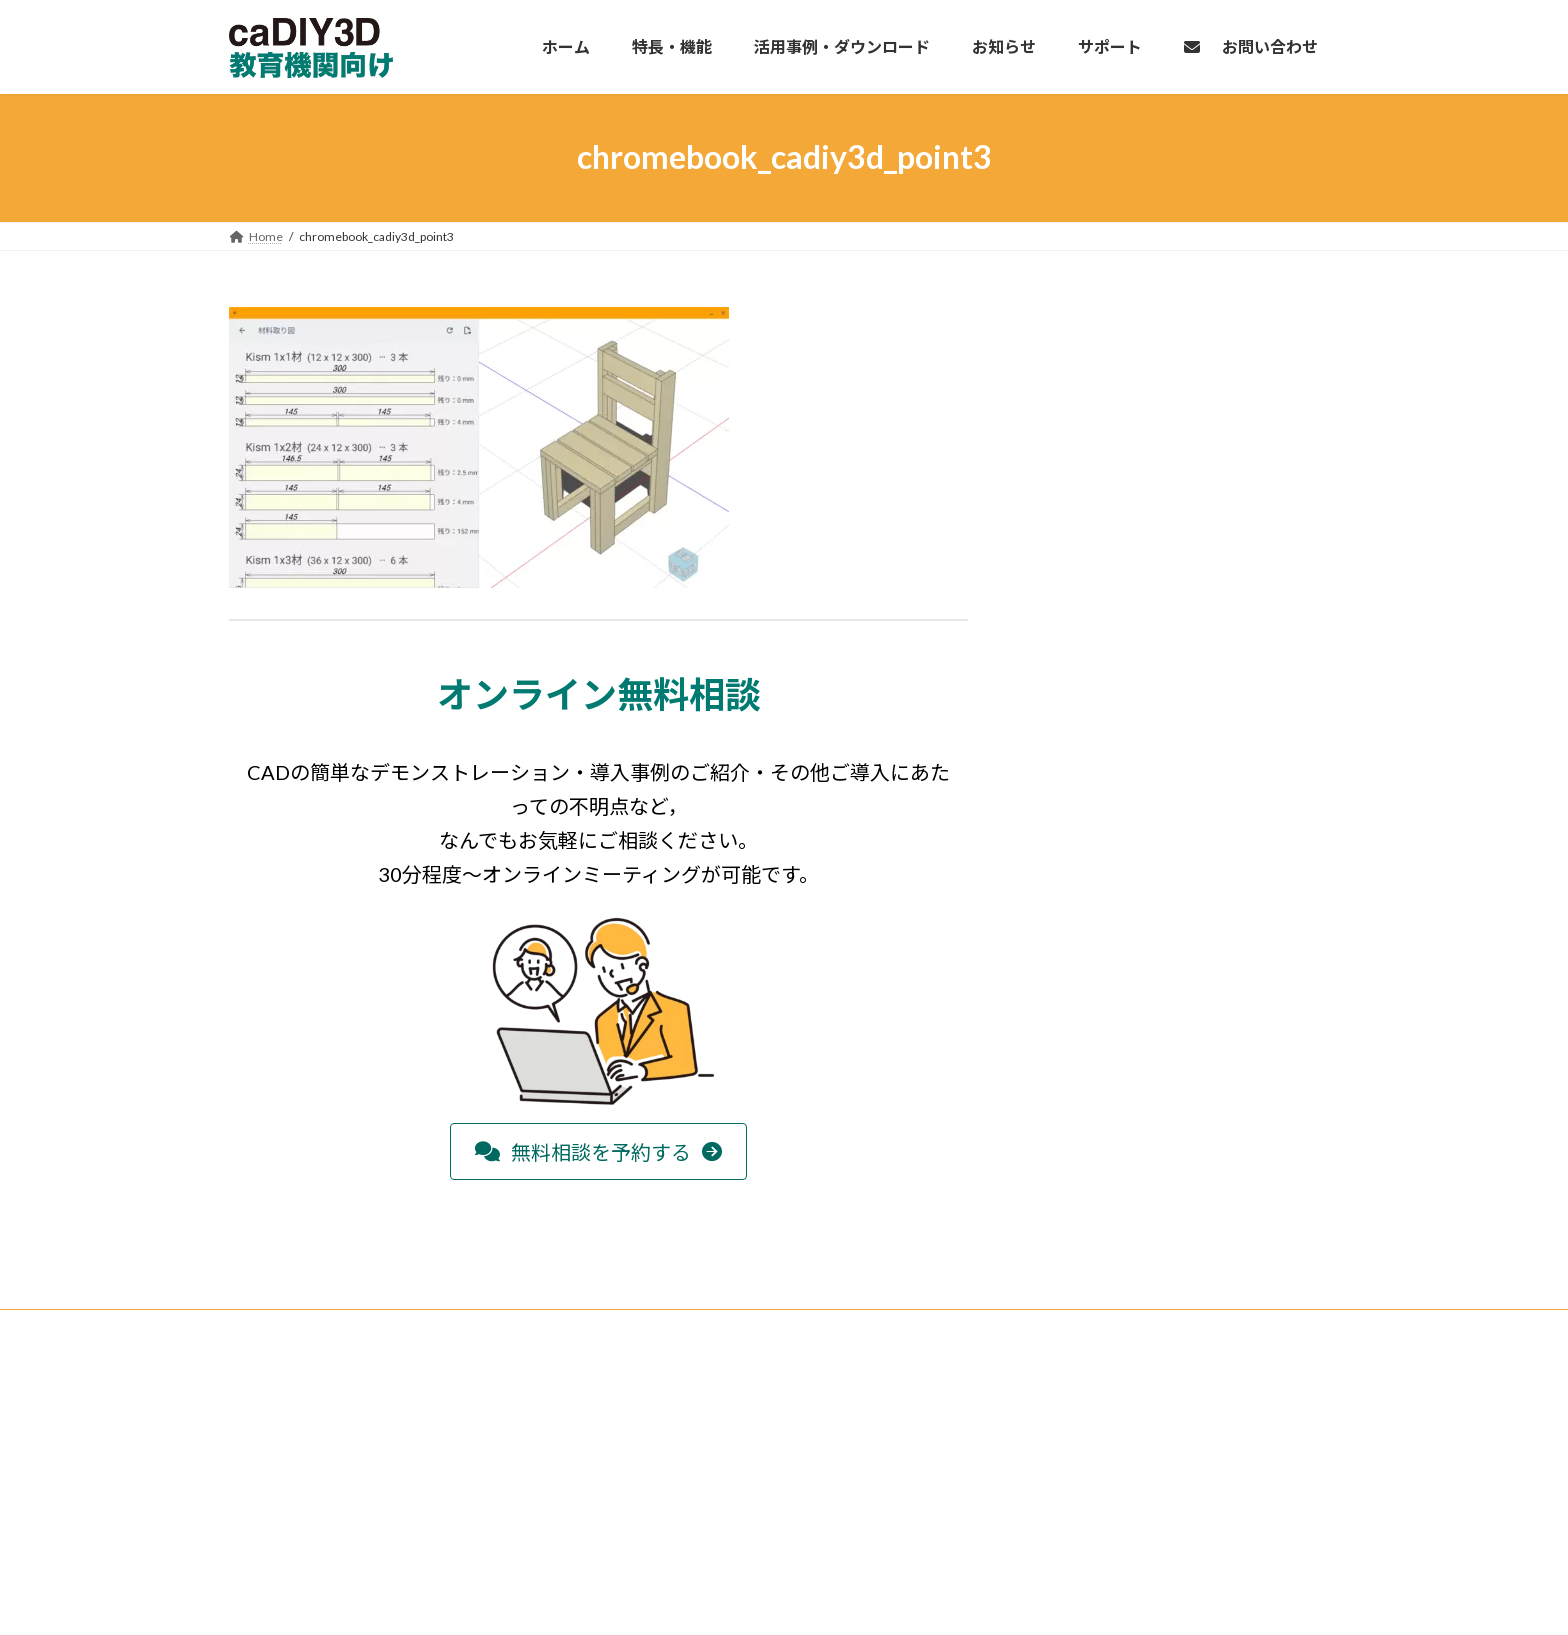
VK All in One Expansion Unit (913, 1599)
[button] (598, 1151)
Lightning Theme (779, 1599)
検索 (901, 1373)
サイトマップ (1043, 1486)
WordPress (676, 1599)
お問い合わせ (1043, 1459)
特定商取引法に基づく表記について (1103, 1379)
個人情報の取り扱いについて (1085, 1406)
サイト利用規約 (1049, 1432)
